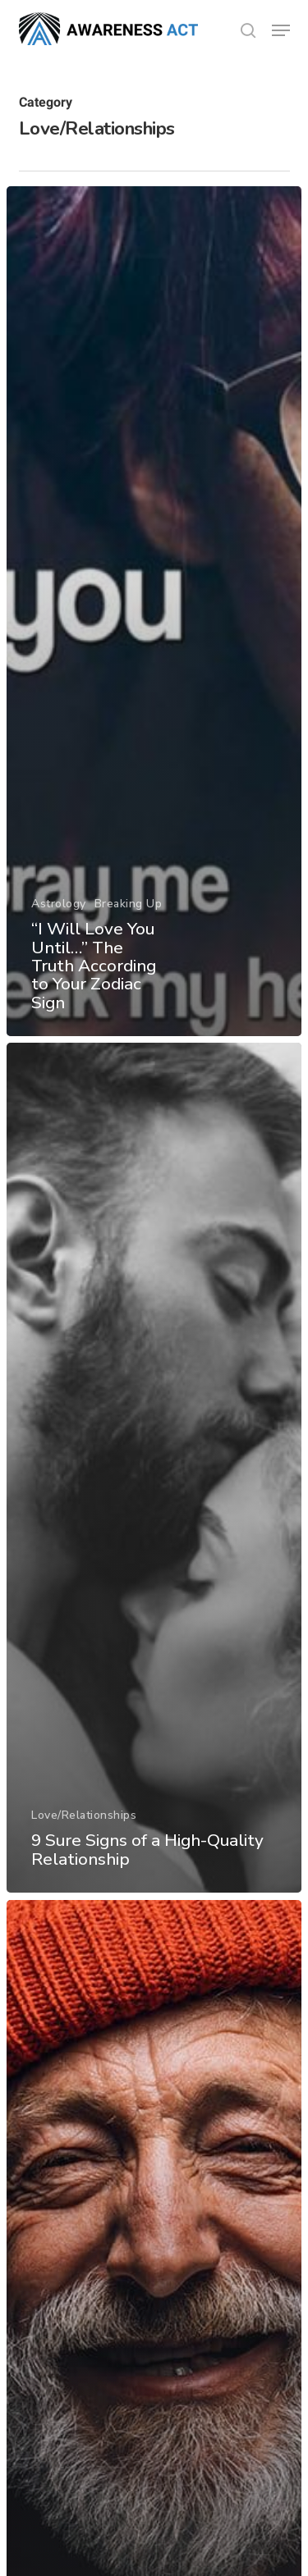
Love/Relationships (83, 1816)
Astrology (58, 903)
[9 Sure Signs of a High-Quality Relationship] (154, 1468)
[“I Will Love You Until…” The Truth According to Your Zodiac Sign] (154, 611)
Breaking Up (128, 903)
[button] (281, 30)
